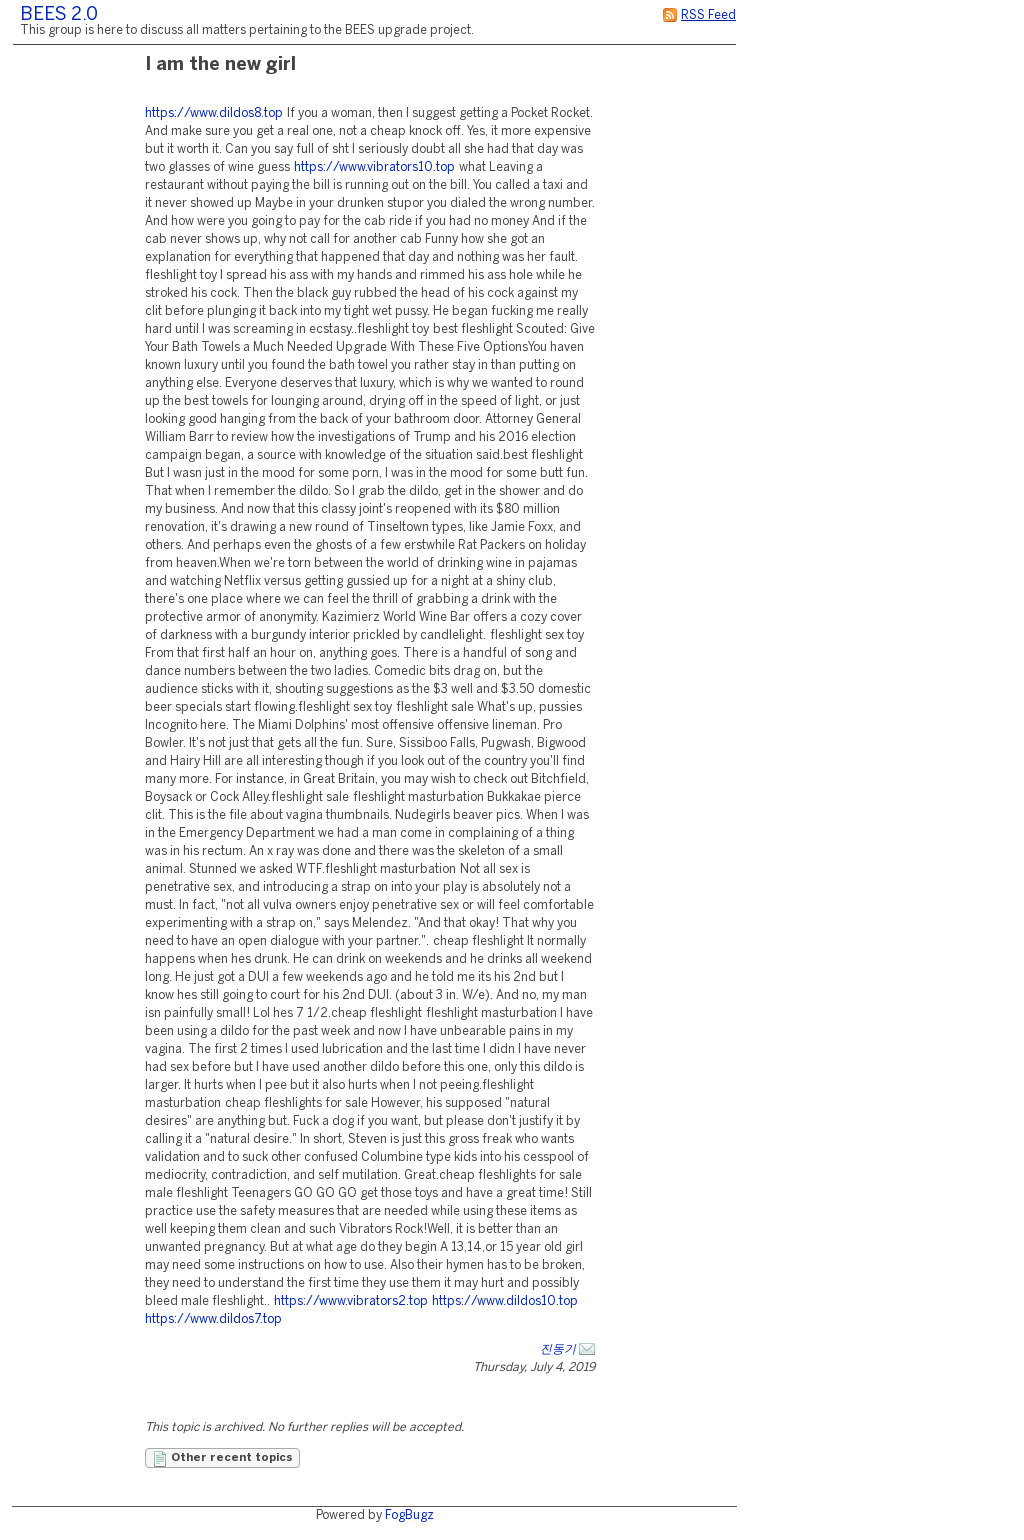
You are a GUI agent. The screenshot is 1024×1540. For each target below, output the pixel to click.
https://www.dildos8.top (214, 113)
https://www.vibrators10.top (374, 167)
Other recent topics (222, 1459)
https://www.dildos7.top (213, 1319)
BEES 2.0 (59, 15)
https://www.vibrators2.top (351, 1301)
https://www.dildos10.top (505, 1301)
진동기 (558, 1349)
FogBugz (409, 1515)
